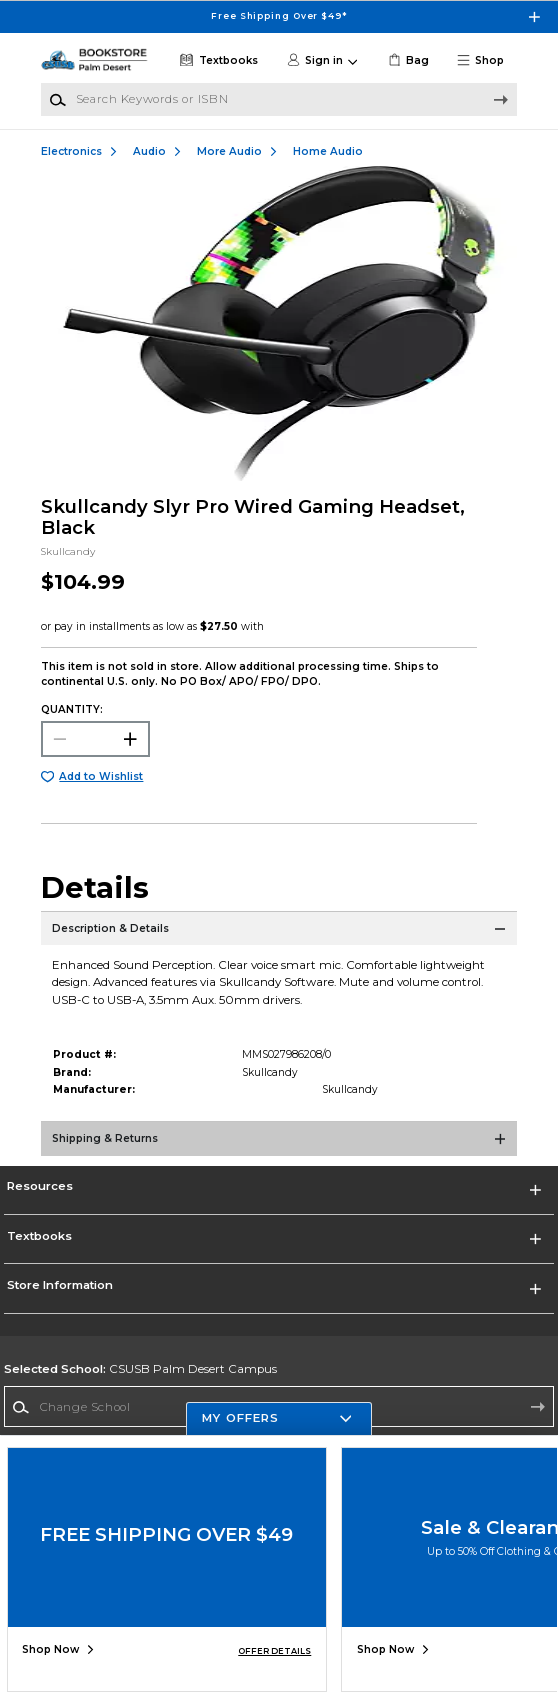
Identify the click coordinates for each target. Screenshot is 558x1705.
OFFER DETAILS (274, 1651)
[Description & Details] (279, 936)
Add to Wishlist (101, 776)
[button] (486, 60)
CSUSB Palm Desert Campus (140, 1369)
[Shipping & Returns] (279, 1146)
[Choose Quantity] (95, 739)
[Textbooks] (217, 60)
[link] (406, 60)
